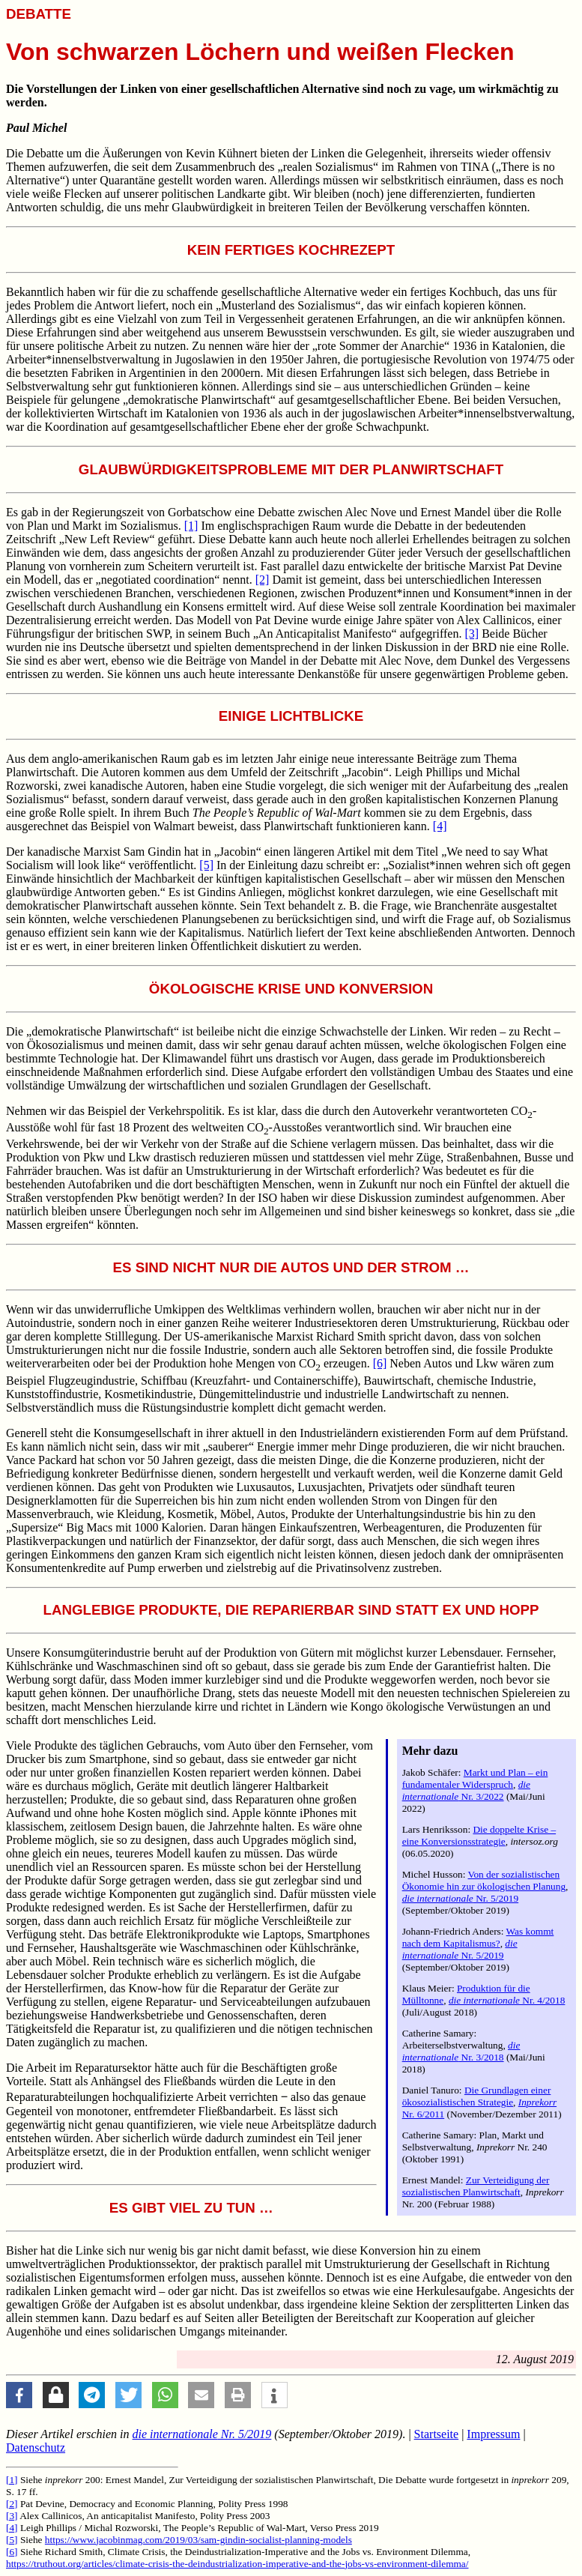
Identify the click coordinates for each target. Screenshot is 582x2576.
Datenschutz (35, 2447)
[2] (262, 579)
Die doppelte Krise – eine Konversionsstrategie (479, 1835)
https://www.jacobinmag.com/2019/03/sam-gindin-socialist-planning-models (198, 2539)
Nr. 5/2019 (460, 1898)
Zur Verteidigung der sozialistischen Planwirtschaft (476, 2186)
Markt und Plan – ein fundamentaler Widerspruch (475, 1778)
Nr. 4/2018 (507, 2000)
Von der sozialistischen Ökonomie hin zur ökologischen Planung (484, 1880)
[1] (191, 525)
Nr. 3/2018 (461, 2051)
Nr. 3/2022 (466, 1790)
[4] (440, 826)
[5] (206, 865)
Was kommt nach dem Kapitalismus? (478, 1937)
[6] (380, 1363)
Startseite (436, 2434)
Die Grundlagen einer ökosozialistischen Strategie (476, 2096)
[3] (471, 633)
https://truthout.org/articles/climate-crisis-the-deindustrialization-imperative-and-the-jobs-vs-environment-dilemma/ (237, 2563)
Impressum (493, 2434)
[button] (19, 2395)
